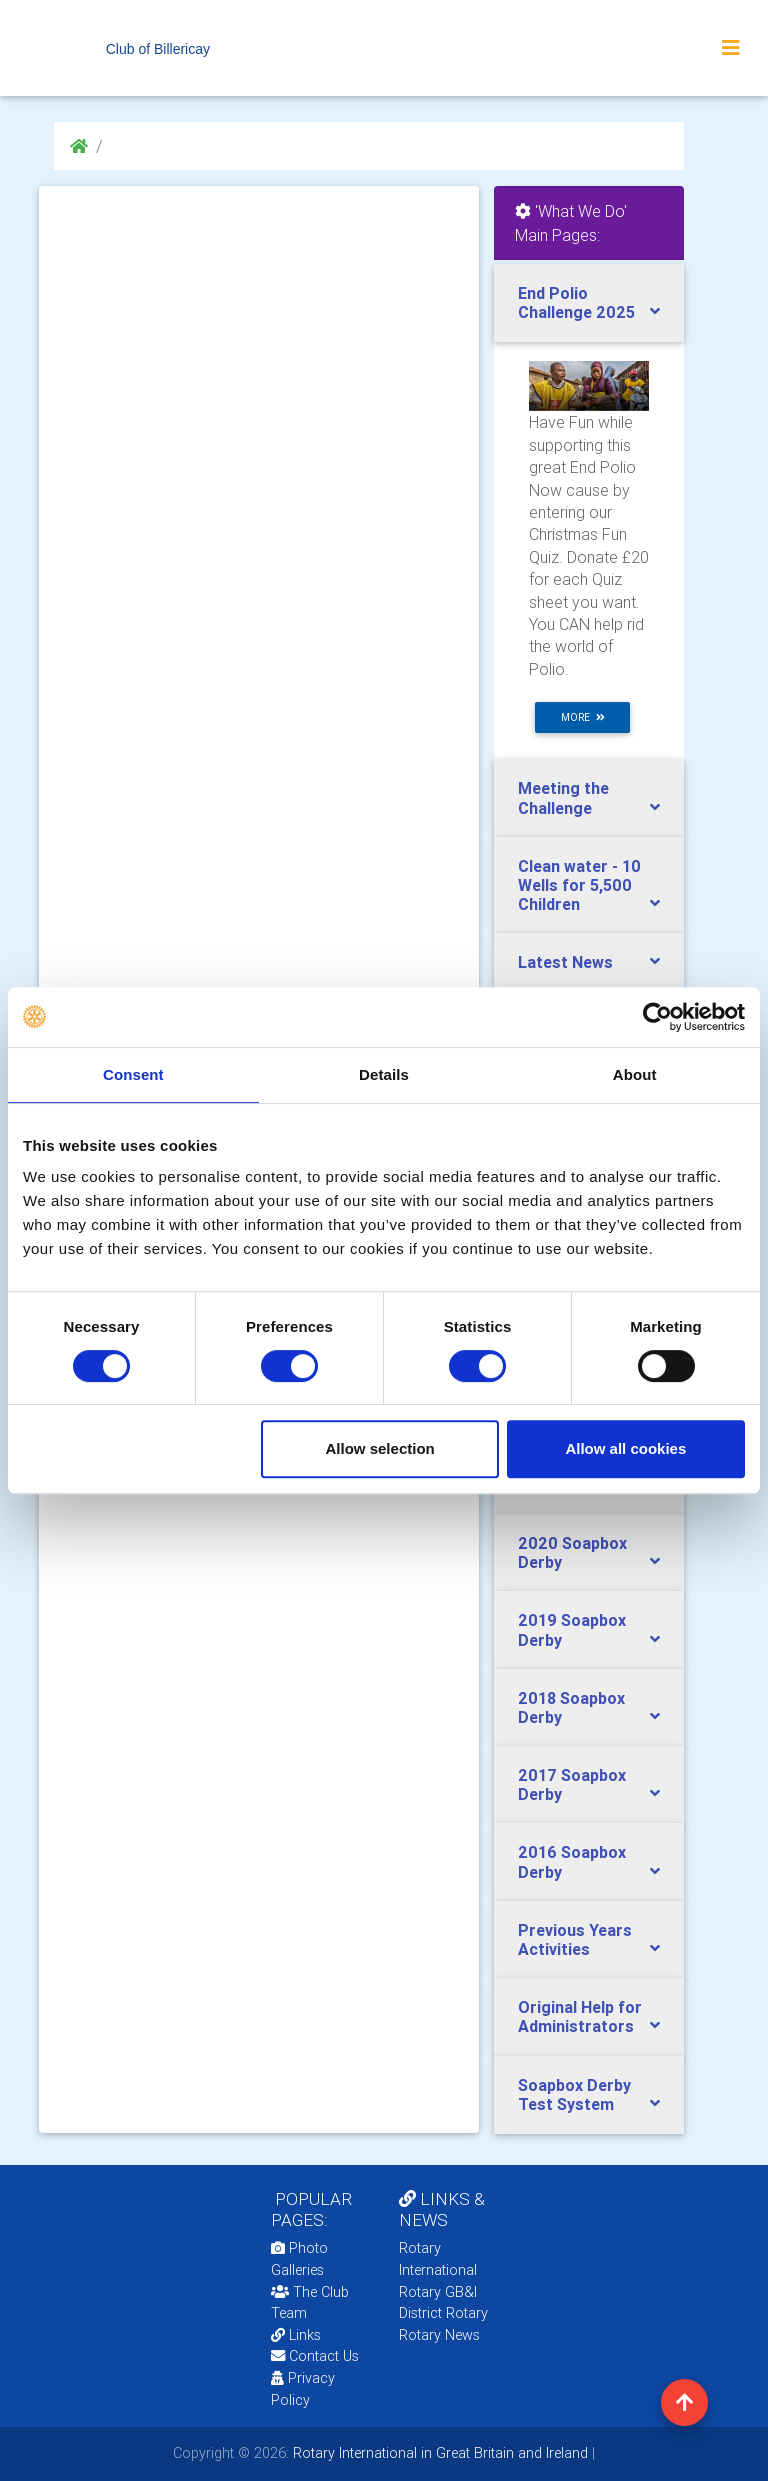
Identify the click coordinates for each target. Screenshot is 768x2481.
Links (296, 2335)
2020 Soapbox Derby (572, 1552)
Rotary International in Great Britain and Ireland (438, 2453)
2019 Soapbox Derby (572, 1629)
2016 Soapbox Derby (572, 1861)
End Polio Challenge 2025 (576, 302)
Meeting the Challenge (563, 797)
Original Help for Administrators (580, 2016)
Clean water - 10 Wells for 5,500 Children (579, 885)
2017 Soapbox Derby (572, 1784)
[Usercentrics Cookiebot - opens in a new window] (657, 1017)
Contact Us (315, 2356)
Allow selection (380, 1448)
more (583, 717)
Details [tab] (384, 1074)
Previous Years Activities (575, 1939)
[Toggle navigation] (731, 48)
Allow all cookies (625, 1448)
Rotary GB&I (438, 2292)
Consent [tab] (133, 1074)
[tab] (589, 303)
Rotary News (439, 2335)
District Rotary (443, 2313)
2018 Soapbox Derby (571, 1707)
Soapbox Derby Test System (574, 2094)
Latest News (565, 962)
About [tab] (635, 1074)
